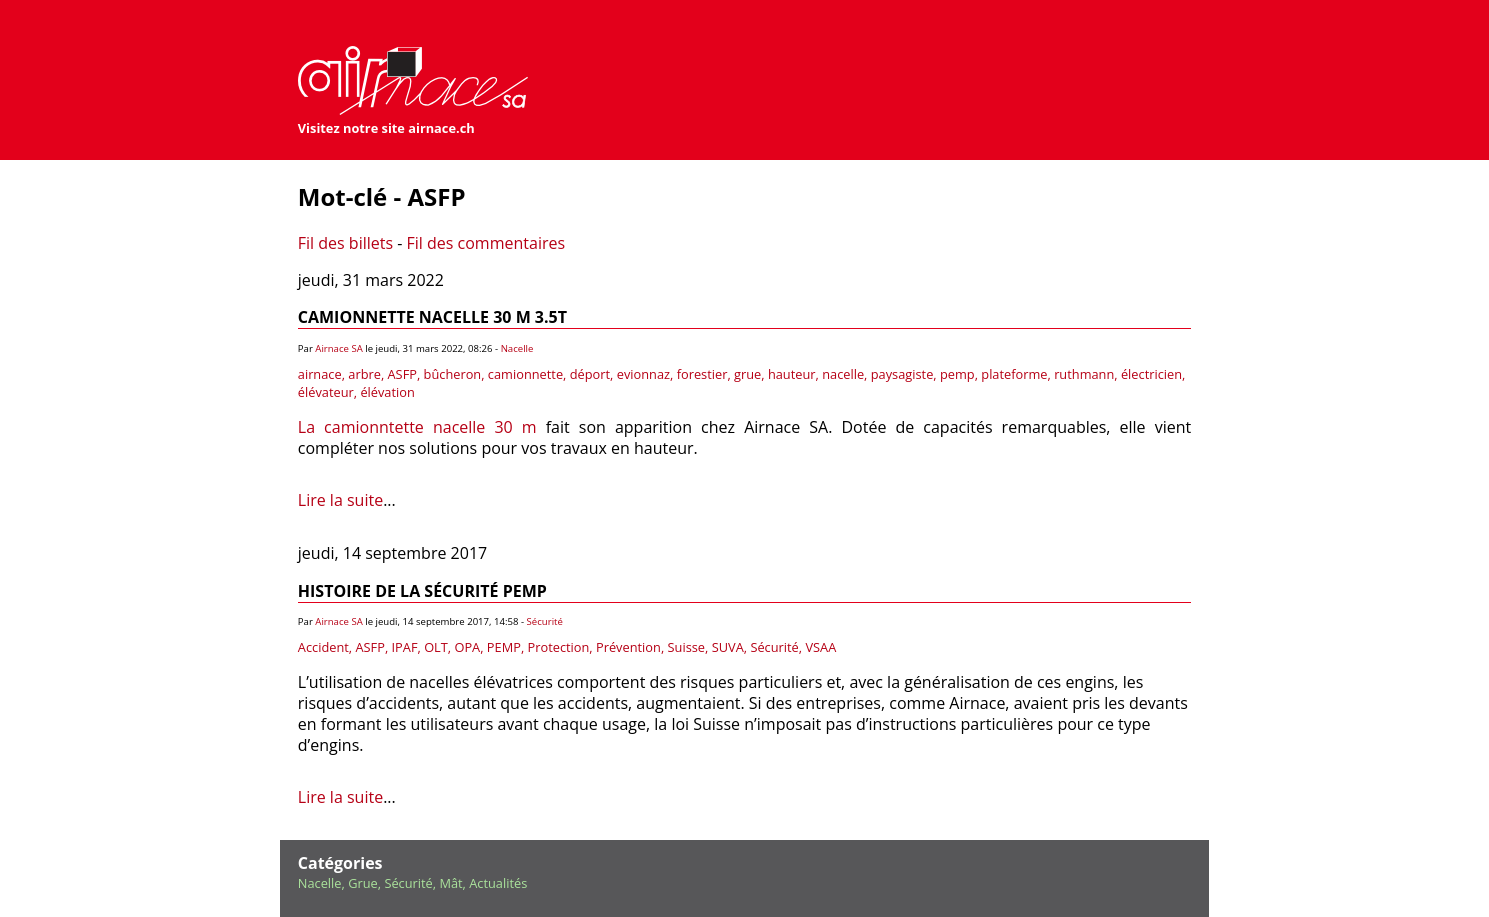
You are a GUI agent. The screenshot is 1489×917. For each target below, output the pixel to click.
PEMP (504, 647)
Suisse (686, 647)
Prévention (628, 647)
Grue (363, 883)
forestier (702, 374)
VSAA (820, 647)
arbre (364, 374)
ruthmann (1084, 374)
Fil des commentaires (486, 243)
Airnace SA (338, 348)
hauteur (792, 374)
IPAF (405, 647)
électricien (1151, 374)
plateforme (1014, 374)
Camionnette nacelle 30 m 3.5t (432, 317)
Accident (323, 647)
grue (747, 374)
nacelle (843, 374)
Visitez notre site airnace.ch (386, 128)
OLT (436, 647)
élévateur (326, 392)
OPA (467, 647)
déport (590, 374)
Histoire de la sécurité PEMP (422, 591)
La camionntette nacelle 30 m (417, 427)
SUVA (728, 647)
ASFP (402, 374)
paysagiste (902, 374)
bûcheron (453, 374)
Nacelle (517, 348)
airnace (320, 374)
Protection (559, 647)
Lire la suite (340, 500)
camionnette (525, 374)
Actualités (498, 883)
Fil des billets (345, 243)
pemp (957, 374)
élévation (387, 392)
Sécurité (545, 621)
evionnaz (643, 374)
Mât (450, 883)
